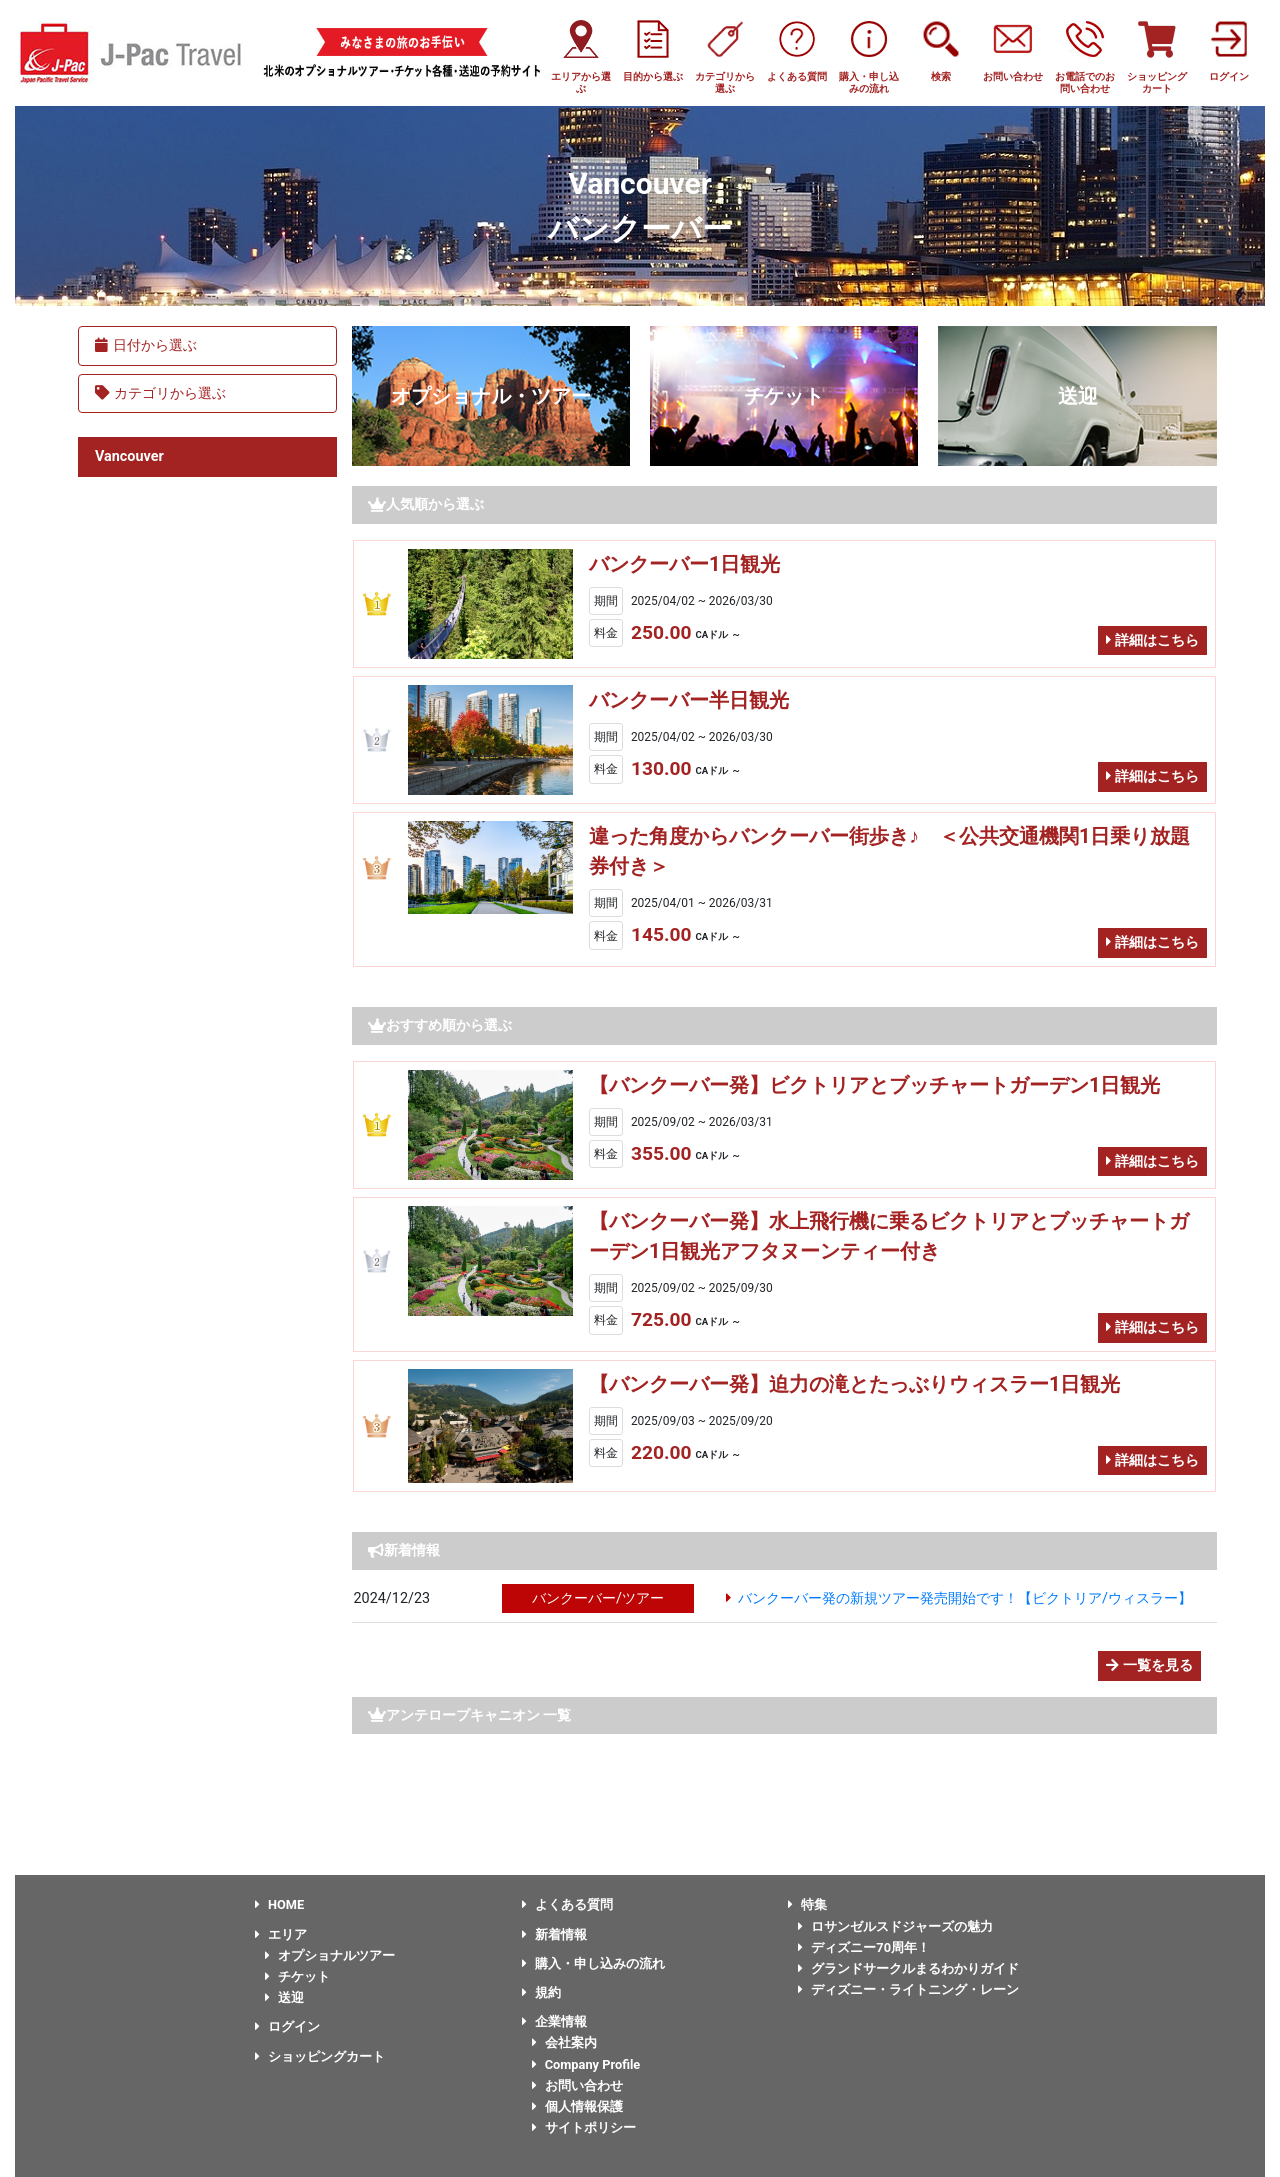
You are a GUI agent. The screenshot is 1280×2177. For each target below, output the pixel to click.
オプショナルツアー (330, 1955)
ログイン (287, 2026)
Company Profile (586, 2064)
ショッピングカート (320, 2056)
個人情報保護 (577, 2106)
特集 (807, 1904)
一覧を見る (1149, 1665)
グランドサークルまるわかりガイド (908, 1968)
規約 (541, 1992)
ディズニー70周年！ (864, 1947)
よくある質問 (567, 1904)
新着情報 (554, 1934)
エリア (281, 1934)
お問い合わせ (577, 2085)
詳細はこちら (1152, 640)
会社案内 (564, 2042)
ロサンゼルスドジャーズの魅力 (895, 1926)
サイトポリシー (584, 2127)
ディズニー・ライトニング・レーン (908, 1989)
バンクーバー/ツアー (598, 1598)
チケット (784, 396)
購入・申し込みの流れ (593, 1963)
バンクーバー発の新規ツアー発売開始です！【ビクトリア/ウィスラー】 (965, 1598)
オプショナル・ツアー (491, 396)
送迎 (1078, 396)
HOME (279, 1904)
